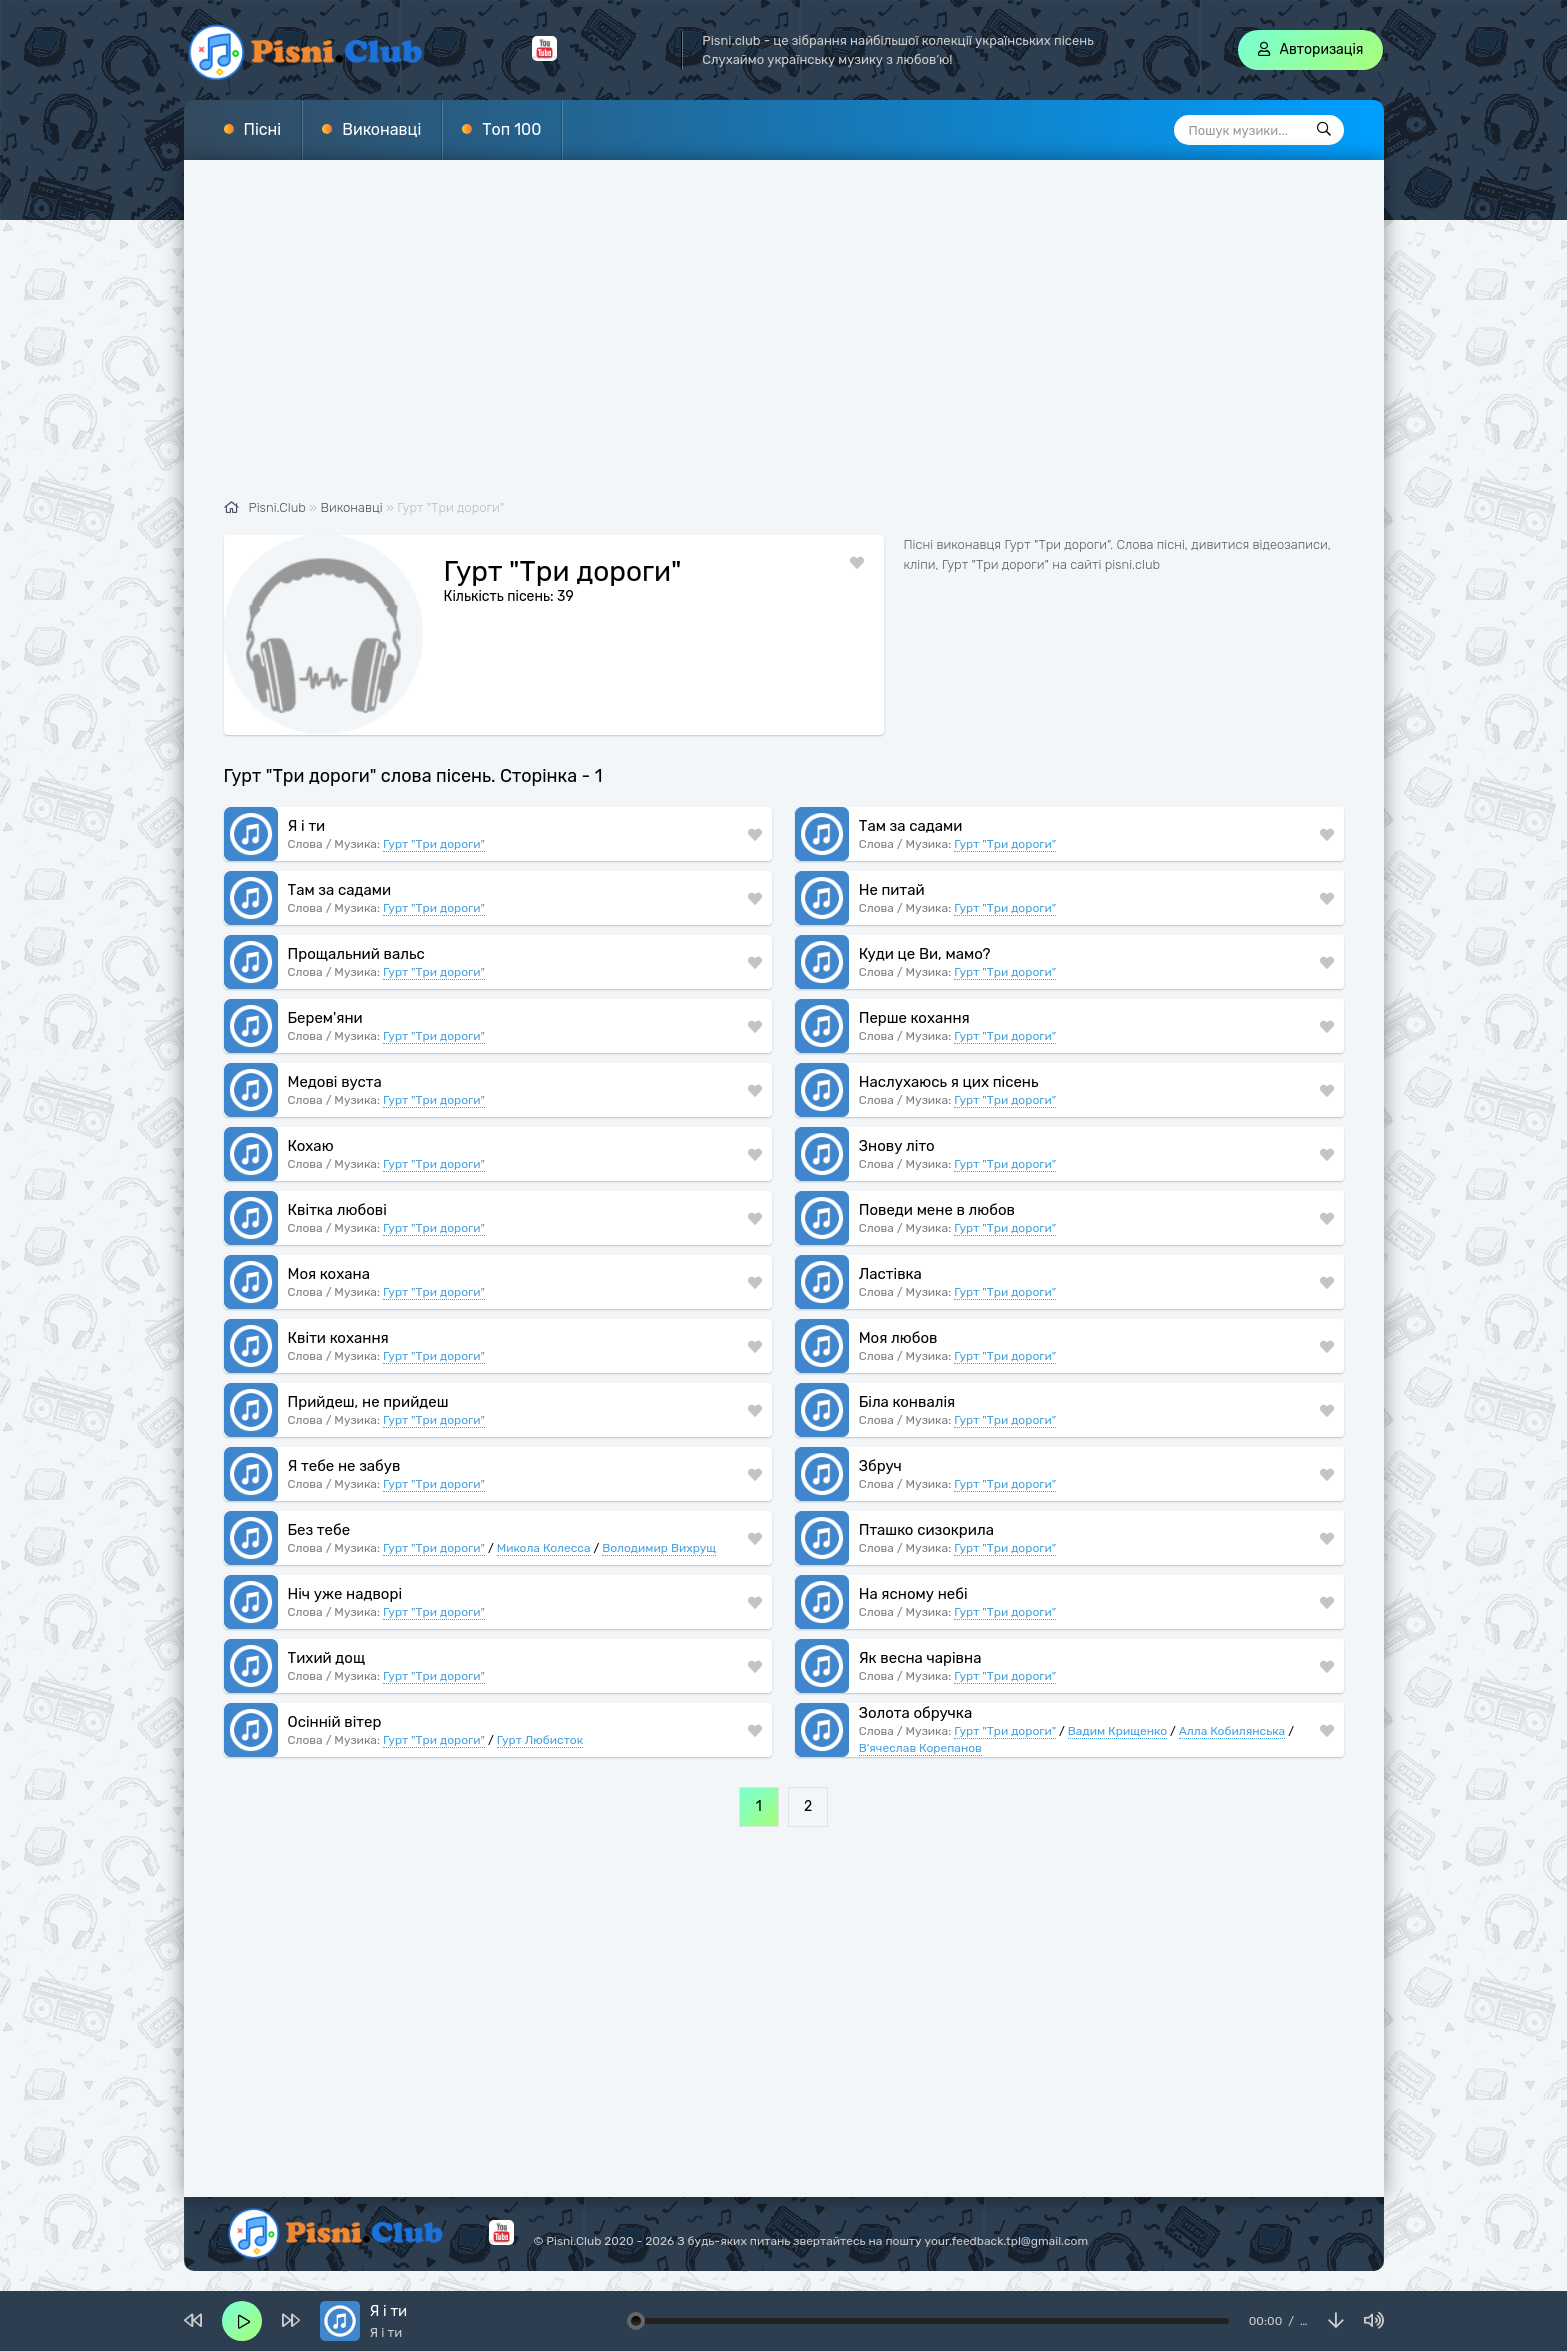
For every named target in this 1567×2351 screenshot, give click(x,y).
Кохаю (311, 1146)
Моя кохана (329, 1274)
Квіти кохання (338, 1338)
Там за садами (911, 826)
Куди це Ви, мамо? (925, 954)
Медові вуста (335, 1082)
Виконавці (381, 129)
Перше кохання (914, 1018)
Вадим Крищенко (1117, 1731)
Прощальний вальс (356, 954)
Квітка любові (337, 1210)
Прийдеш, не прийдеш (368, 1402)
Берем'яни (325, 1018)
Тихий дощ (327, 1658)
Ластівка (890, 1274)
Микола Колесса (544, 1548)
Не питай (892, 890)
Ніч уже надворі (345, 1594)
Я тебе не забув (344, 1466)
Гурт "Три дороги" (434, 844)
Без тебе (319, 1530)
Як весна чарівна (920, 1658)
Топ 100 (511, 129)
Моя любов (898, 1338)
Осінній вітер (335, 1722)
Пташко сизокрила (926, 1530)
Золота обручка (916, 1713)
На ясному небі (913, 1594)
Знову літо (897, 1146)
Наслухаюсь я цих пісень (949, 1082)
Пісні (263, 129)
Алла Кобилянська (1232, 1731)
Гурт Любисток (540, 1740)
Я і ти (307, 826)
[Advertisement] (784, 340)
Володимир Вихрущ (659, 1548)
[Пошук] (1324, 130)
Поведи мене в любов (937, 1210)
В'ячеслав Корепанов (920, 1748)
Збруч (880, 1466)
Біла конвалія (907, 1402)
